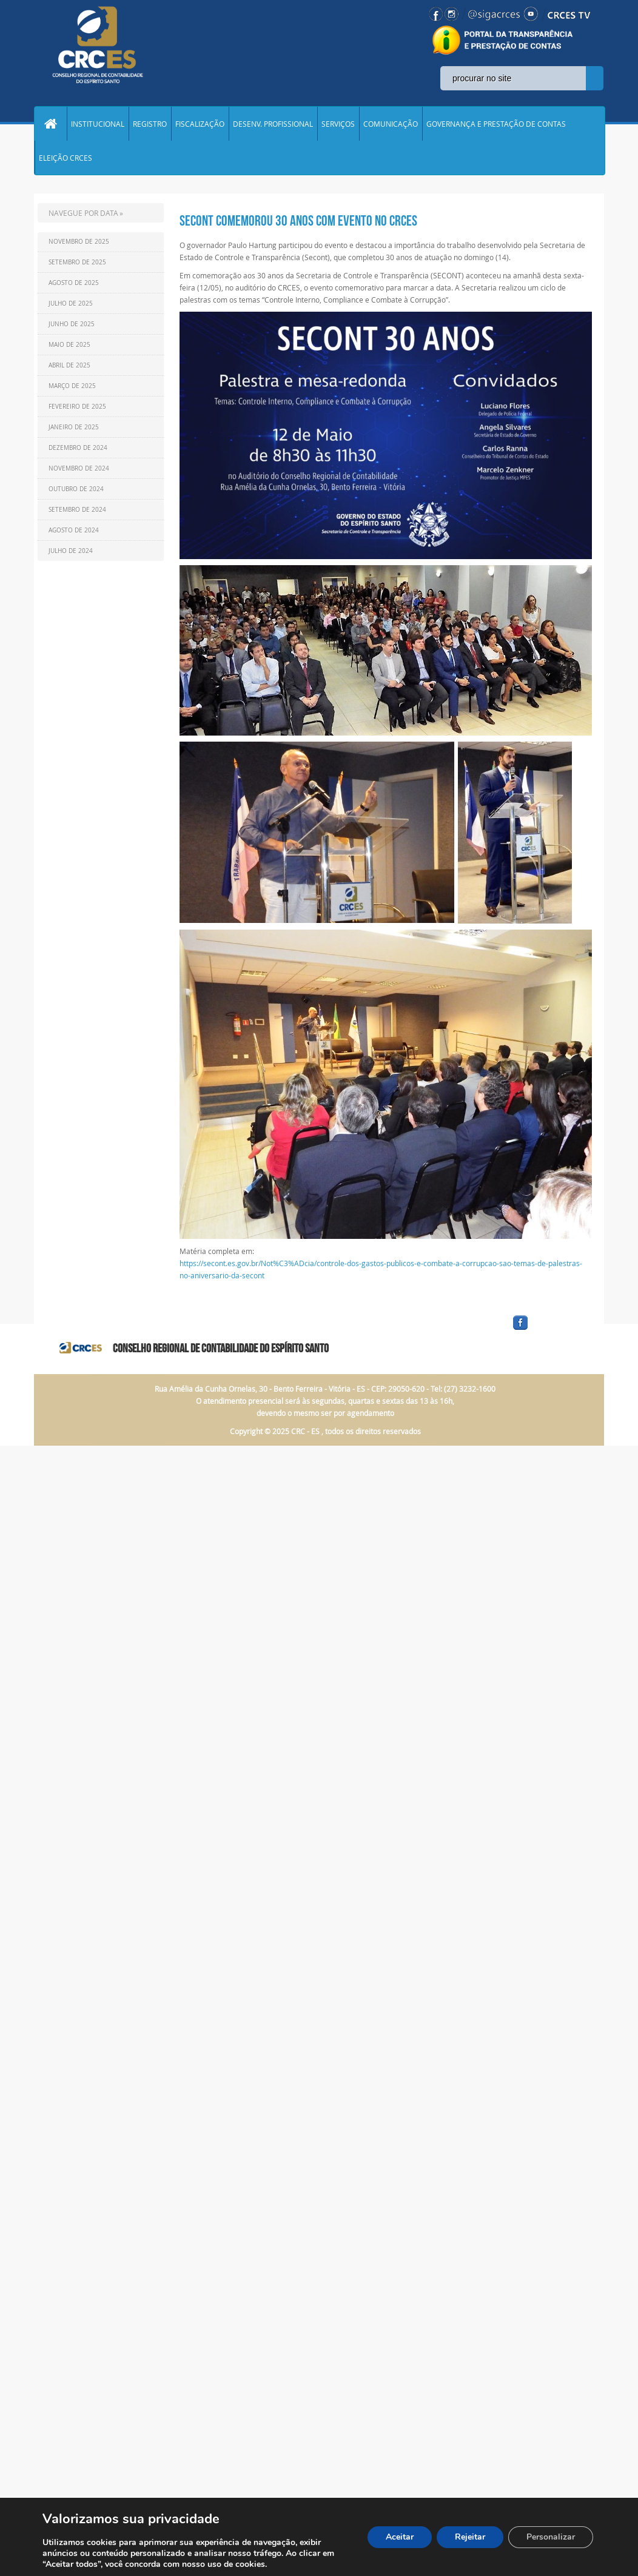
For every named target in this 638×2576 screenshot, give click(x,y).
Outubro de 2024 (76, 489)
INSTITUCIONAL (97, 124)
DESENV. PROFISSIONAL (273, 124)
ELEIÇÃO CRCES (65, 158)
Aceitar (400, 2537)
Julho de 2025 (71, 303)
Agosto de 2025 (74, 283)
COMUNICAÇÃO (390, 124)
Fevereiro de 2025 (77, 407)
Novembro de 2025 (79, 242)
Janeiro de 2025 (74, 427)
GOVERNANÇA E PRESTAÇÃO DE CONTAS (496, 124)
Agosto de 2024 (74, 530)
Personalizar (550, 2537)
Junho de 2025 (72, 324)
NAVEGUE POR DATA (83, 213)
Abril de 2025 (69, 365)
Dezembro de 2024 (78, 448)
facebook (549, 1330)
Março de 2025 (72, 386)
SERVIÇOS (338, 124)
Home (50, 124)
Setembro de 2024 (77, 510)
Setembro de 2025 (77, 262)
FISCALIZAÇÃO (199, 124)
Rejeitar (470, 2537)
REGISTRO (150, 124)
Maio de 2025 (69, 345)
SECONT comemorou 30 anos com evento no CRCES (298, 221)
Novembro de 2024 (79, 468)
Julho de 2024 (71, 551)
